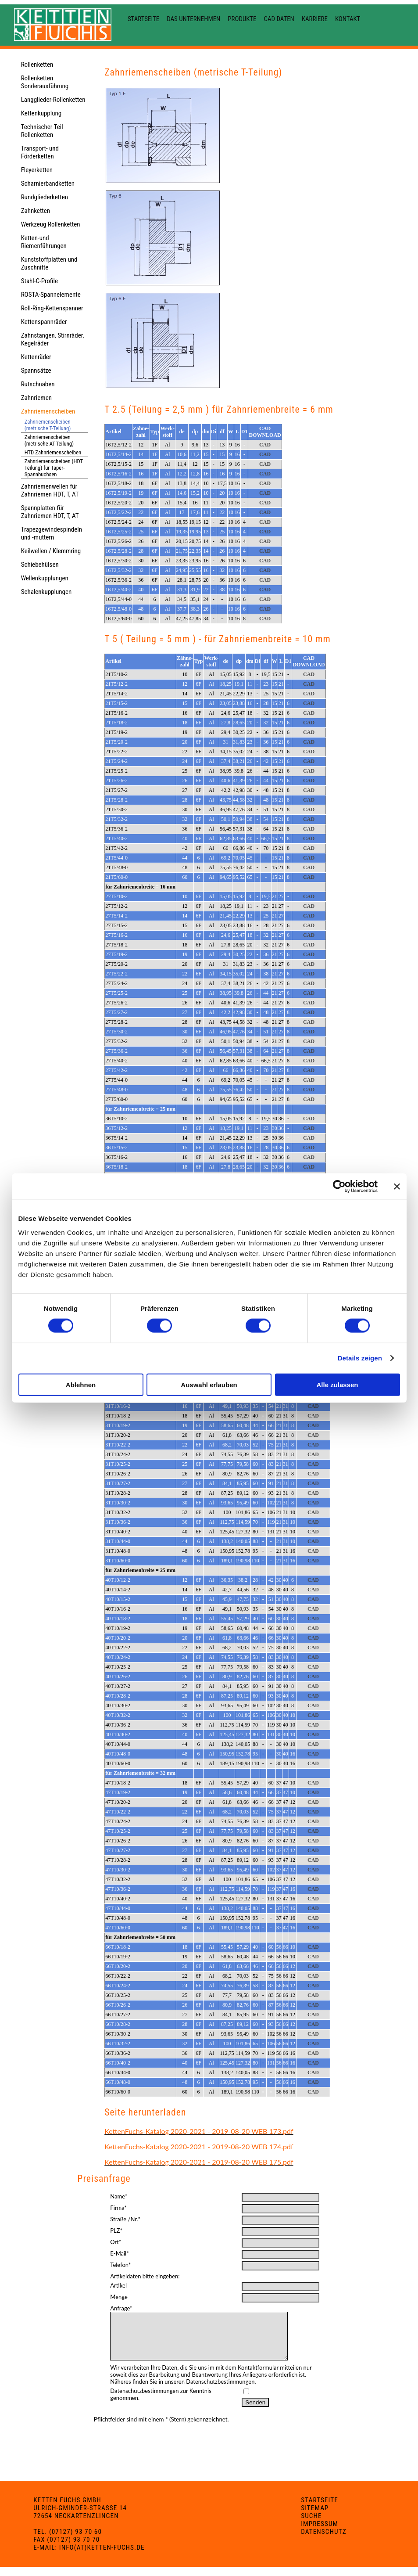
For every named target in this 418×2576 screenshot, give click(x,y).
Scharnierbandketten (48, 183)
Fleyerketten (37, 170)
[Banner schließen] (397, 1187)
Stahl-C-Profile (39, 281)
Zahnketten (35, 211)
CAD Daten (279, 19)
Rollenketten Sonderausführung (45, 82)
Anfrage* (121, 2308)
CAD (265, 445)
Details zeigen (360, 1358)
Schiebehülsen (40, 564)
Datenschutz (324, 2541)
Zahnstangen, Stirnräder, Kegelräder (52, 339)
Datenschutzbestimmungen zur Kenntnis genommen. (160, 2403)
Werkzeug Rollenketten (50, 224)
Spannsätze (36, 370)
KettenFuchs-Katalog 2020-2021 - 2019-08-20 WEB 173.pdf (198, 2131)
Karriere (315, 19)
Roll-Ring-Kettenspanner (52, 308)
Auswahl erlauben (209, 1384)
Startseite (143, 19)
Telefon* (120, 2264)
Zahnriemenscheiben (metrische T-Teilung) (48, 425)
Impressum (319, 2533)
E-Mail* (119, 2253)
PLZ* (116, 2230)
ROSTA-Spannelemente (51, 295)
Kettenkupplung (41, 113)
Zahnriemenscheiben (48, 411)
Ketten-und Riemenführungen (44, 242)
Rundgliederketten (44, 197)
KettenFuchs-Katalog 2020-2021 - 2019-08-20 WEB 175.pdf (198, 2162)
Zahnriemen (36, 398)
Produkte (242, 19)
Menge (119, 2296)
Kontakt (347, 19)
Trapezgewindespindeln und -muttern (51, 533)
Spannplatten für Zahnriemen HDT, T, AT (50, 512)
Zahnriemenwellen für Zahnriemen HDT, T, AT (50, 490)
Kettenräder (36, 357)
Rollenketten (37, 64)
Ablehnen (81, 1384)
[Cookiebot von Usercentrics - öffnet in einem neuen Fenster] (339, 1186)
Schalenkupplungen (46, 592)
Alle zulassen (337, 1384)
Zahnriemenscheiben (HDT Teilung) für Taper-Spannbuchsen (54, 468)
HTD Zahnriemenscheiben (53, 452)
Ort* (115, 2241)
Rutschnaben (38, 384)
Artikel (118, 2285)
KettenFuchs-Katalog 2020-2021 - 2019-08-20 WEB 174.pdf (198, 2146)
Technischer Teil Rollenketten (42, 131)
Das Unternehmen (193, 19)
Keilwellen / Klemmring (51, 551)
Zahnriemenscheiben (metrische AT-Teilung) (49, 440)
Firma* (118, 2207)
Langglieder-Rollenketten (53, 100)
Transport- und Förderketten (40, 152)
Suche (311, 2525)
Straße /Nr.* (125, 2219)
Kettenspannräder (44, 322)
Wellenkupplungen (44, 578)
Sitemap (315, 2517)
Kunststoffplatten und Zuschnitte (49, 263)
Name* (118, 2196)
